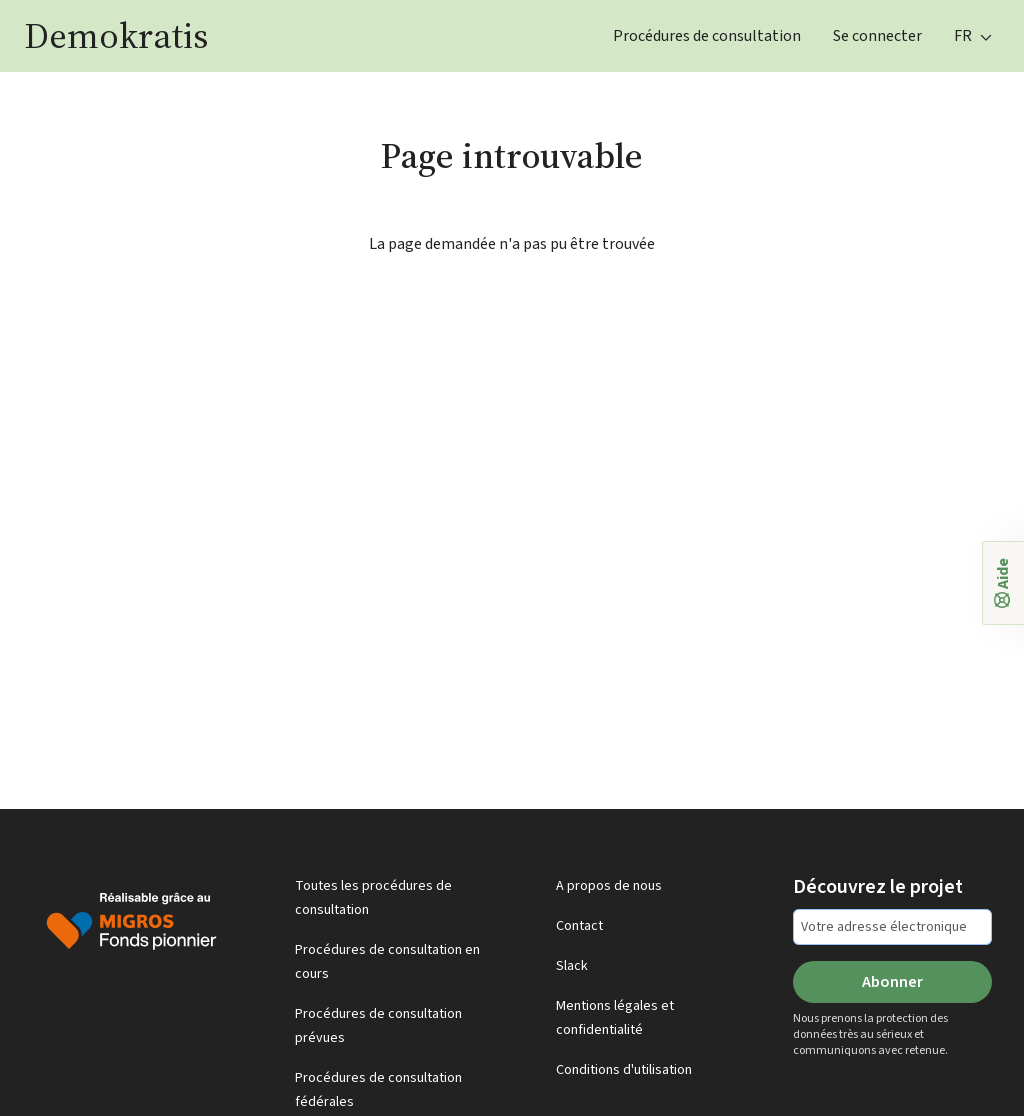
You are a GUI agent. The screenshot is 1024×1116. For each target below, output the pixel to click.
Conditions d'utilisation (624, 1070)
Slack (572, 966)
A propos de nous (609, 886)
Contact (579, 926)
